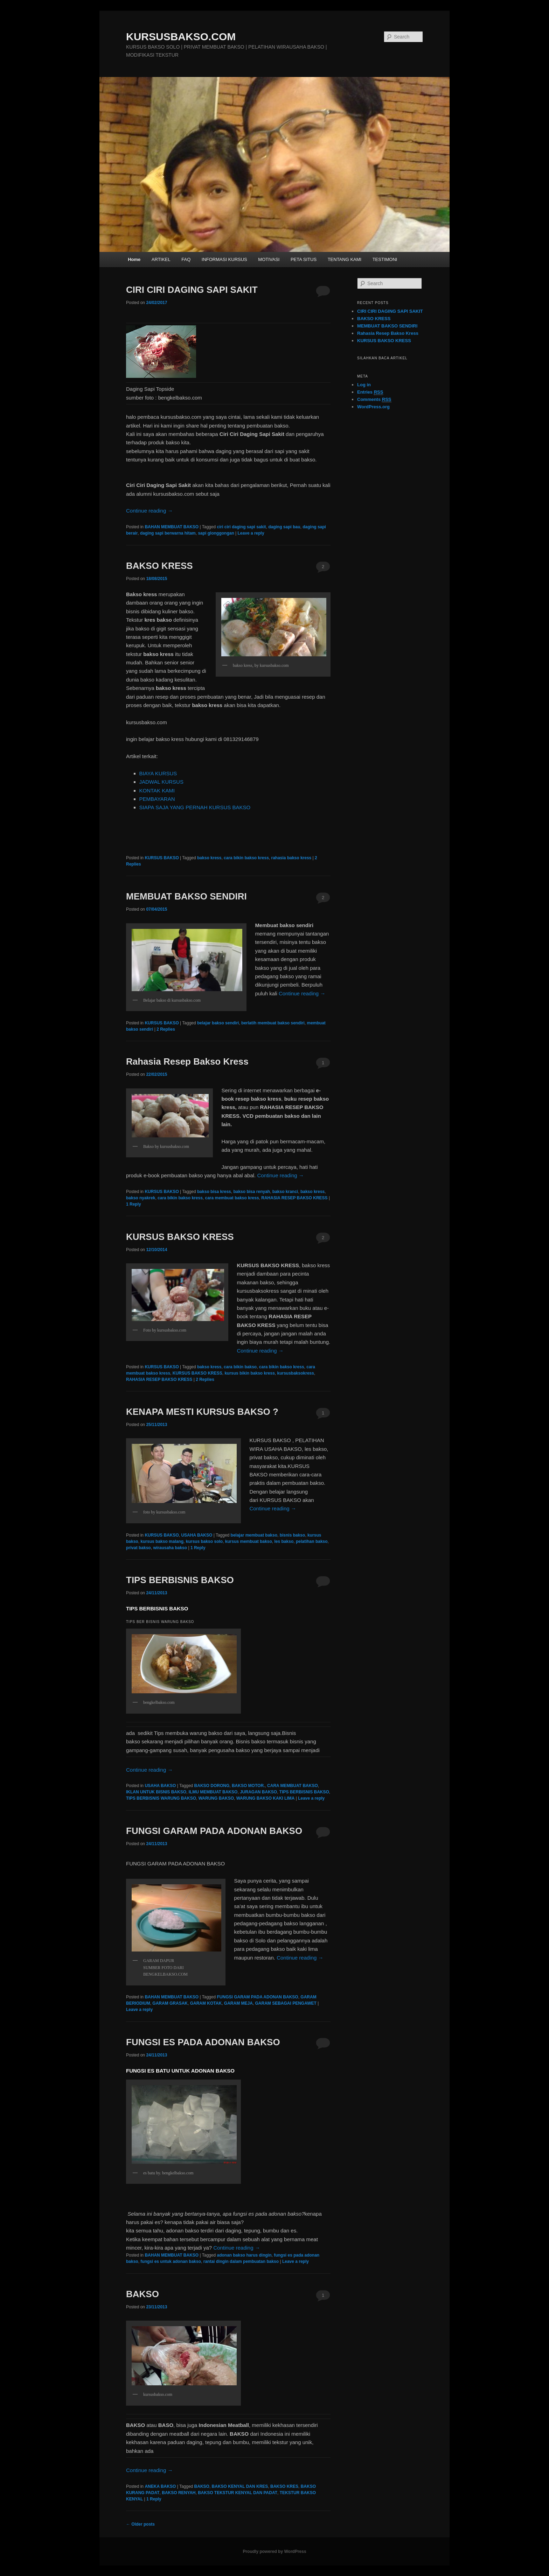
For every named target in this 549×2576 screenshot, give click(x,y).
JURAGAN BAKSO (258, 1792)
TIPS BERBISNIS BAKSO (180, 1580)
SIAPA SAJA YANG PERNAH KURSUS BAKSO (195, 807)
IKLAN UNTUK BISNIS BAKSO (156, 1792)
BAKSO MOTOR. (248, 1785)
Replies (166, 1029)
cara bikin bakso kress (246, 857)
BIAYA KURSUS (158, 773)
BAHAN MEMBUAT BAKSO (172, 526)
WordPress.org (373, 406)
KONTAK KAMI (157, 790)
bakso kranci (285, 1191)
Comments (374, 399)
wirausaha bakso (170, 1547)
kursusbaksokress (295, 1373)
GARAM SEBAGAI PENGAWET (285, 2003)
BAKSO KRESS (159, 565)
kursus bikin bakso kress (249, 1373)
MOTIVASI (268, 259)
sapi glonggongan (216, 533)
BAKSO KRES (284, 2486)
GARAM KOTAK (206, 2003)
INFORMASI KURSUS (224, 259)
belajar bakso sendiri (218, 1023)
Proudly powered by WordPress (274, 2551)
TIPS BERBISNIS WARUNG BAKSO (161, 1798)
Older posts (140, 2524)
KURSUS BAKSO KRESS (180, 1236)
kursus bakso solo (204, 1541)
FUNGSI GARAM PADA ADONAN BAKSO (214, 1831)
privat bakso (138, 1547)
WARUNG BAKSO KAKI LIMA (265, 1798)
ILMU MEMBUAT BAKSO (213, 1792)
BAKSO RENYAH (178, 2492)
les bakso (284, 1541)
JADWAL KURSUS (161, 782)
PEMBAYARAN (157, 799)
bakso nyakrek (140, 1197)
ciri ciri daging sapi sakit (241, 526)
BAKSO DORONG (212, 1785)
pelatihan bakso (312, 1541)
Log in (364, 384)
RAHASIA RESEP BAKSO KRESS (294, 1197)
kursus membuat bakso (248, 1541)
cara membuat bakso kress (232, 1197)
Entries (370, 392)
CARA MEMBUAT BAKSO (292, 1785)
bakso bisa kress (214, 1191)
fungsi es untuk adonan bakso (170, 2261)
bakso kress (209, 857)
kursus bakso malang (161, 1541)
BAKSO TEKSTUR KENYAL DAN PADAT (237, 2492)
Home (134, 259)
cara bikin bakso (240, 1366)
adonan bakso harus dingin (244, 2255)
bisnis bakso (292, 1535)
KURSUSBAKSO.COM (181, 36)
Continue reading (149, 511)
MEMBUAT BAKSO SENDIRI (186, 896)
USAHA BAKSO (196, 1535)
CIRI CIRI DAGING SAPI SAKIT (192, 289)
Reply (133, 1204)
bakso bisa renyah (251, 1191)
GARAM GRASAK (170, 2003)
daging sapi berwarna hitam (168, 533)
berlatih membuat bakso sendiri (273, 1023)
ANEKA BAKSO (160, 2486)
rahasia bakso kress (291, 857)
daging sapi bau (284, 526)
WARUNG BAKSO (216, 1798)
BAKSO (142, 2294)
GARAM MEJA (238, 2003)
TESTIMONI (385, 259)
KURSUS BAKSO (162, 857)
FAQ (185, 259)
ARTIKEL (161, 259)
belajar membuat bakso (254, 1535)
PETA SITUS (304, 259)
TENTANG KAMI (345, 259)
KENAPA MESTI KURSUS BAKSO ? (202, 1411)
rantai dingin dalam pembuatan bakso (241, 2261)
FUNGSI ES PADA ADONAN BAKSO (203, 2042)
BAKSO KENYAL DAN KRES (240, 2486)
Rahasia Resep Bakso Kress (187, 1061)
